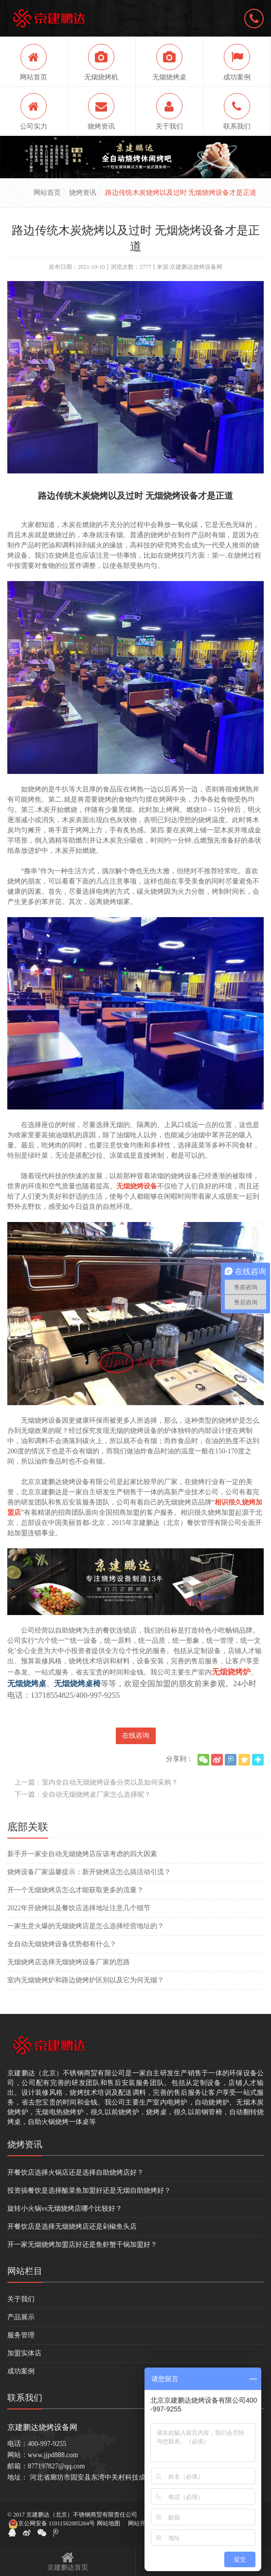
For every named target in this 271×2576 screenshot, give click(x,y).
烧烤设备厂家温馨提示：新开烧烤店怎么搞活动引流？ (89, 1872)
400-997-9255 (47, 2443)
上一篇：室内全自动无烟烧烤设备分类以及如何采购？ (96, 1782)
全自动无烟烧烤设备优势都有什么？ (61, 1944)
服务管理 (21, 2335)
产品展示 (21, 2317)
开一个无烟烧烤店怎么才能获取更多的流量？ (75, 1890)
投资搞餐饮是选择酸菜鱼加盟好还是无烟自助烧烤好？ (89, 2190)
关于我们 (21, 2299)
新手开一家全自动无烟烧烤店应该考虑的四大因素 (82, 1854)
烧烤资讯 (82, 192)
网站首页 (47, 192)
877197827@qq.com (56, 2466)
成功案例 (21, 2371)
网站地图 (108, 2523)
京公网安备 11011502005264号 (51, 2524)
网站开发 (139, 2523)
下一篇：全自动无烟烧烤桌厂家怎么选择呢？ (83, 1794)
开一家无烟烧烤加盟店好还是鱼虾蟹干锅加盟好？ (82, 2244)
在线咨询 (135, 1735)
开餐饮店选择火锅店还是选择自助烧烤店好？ (75, 2172)
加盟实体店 (24, 2353)
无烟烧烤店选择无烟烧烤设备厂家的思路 (68, 1962)
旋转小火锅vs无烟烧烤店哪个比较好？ (64, 2208)
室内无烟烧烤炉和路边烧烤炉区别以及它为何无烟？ (85, 1980)
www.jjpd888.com (53, 2455)
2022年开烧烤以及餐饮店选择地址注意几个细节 (78, 1908)
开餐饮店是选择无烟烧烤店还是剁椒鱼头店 (72, 2226)
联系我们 (24, 2398)
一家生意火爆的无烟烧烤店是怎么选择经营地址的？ (85, 1926)
